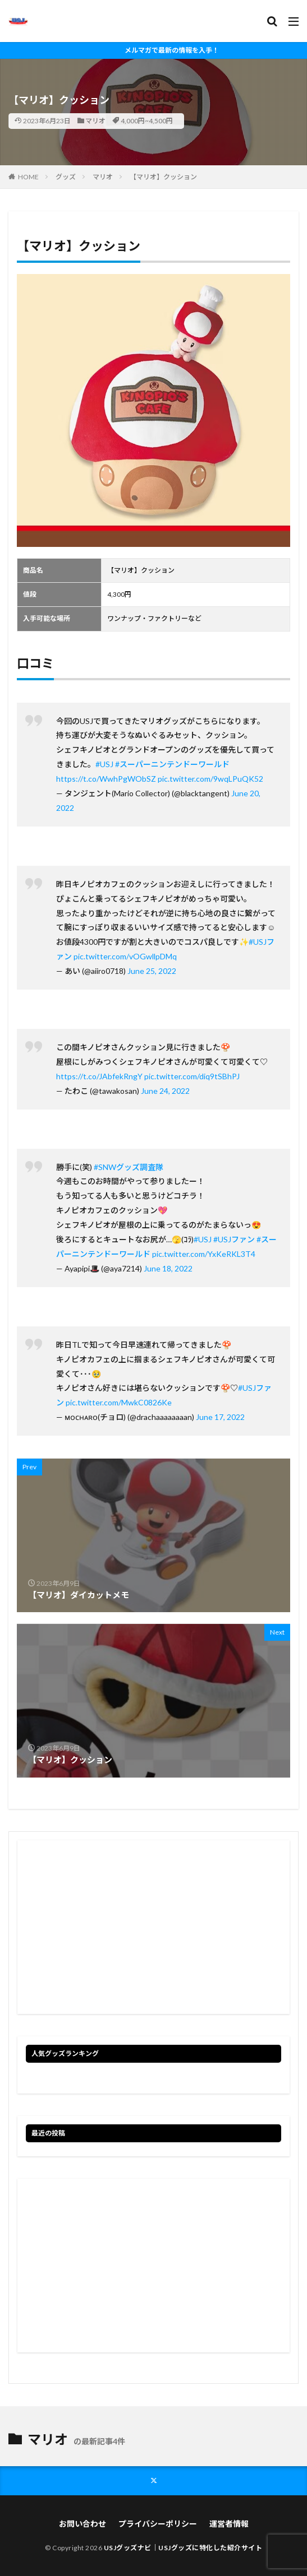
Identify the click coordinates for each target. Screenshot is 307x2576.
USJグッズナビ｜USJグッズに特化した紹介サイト (183, 2547)
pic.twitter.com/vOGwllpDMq (125, 956)
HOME (28, 177)
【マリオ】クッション (163, 177)
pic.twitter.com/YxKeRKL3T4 (203, 1254)
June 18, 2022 (168, 1268)
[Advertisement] (153, 1927)
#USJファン (234, 1239)
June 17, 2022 (220, 1417)
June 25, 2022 (151, 971)
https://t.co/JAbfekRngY (99, 1076)
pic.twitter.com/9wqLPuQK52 (210, 778)
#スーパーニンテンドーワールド (172, 764)
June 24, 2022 (165, 1091)
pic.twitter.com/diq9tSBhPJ (192, 1076)
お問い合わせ (82, 2523)
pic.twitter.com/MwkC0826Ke (119, 1402)
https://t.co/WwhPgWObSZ (106, 778)
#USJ (104, 764)
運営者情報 (229, 2523)
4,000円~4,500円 (147, 121)
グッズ (66, 177)
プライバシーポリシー (157, 2523)
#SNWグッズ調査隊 (128, 1167)
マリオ (95, 121)
